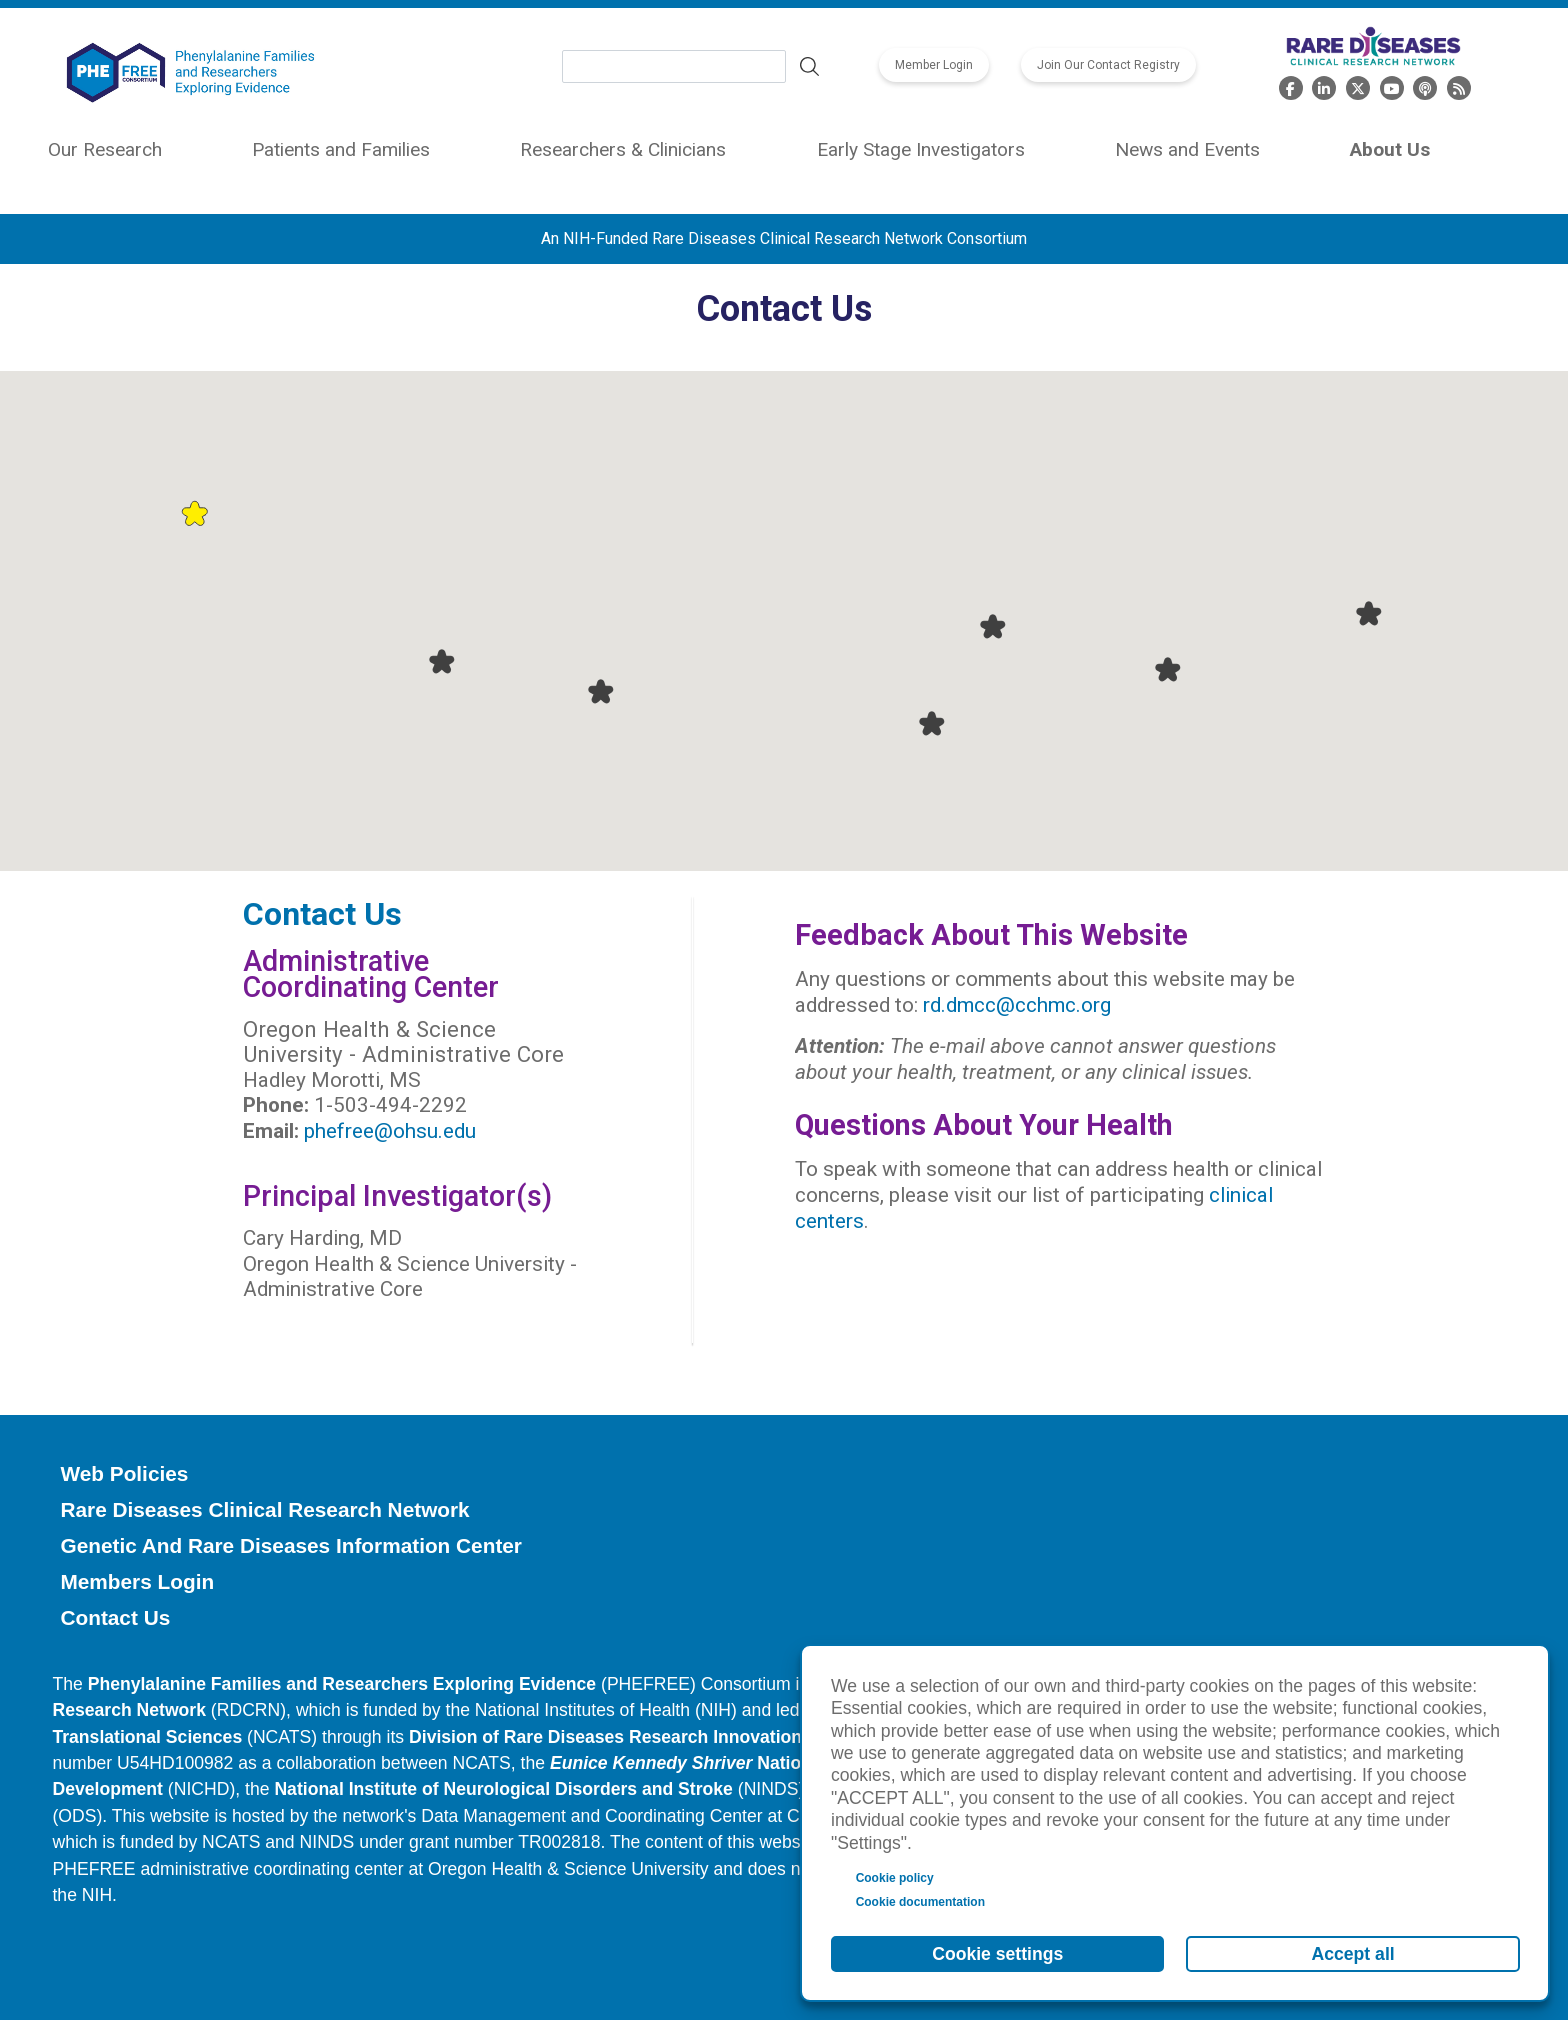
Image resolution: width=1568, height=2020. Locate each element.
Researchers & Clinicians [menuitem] (623, 149)
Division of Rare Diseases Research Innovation (605, 1737)
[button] (194, 513)
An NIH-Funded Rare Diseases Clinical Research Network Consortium (784, 238)
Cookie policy (895, 1878)
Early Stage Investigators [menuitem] (921, 149)
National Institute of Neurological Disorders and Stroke (503, 1789)
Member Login (934, 65)
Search (810, 67)
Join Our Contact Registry (1108, 65)
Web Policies (124, 1473)
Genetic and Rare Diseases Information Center (291, 1545)
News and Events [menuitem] (1187, 149)
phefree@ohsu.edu (390, 1131)
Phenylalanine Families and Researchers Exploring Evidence (342, 1684)
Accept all (1353, 1954)
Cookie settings (997, 1954)
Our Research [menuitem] (105, 149)
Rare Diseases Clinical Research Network (264, 1509)
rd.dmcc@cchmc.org (1017, 1005)
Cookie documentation (920, 1902)
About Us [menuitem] (1390, 149)
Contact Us (115, 1617)
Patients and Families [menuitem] (341, 149)
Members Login (137, 1581)
